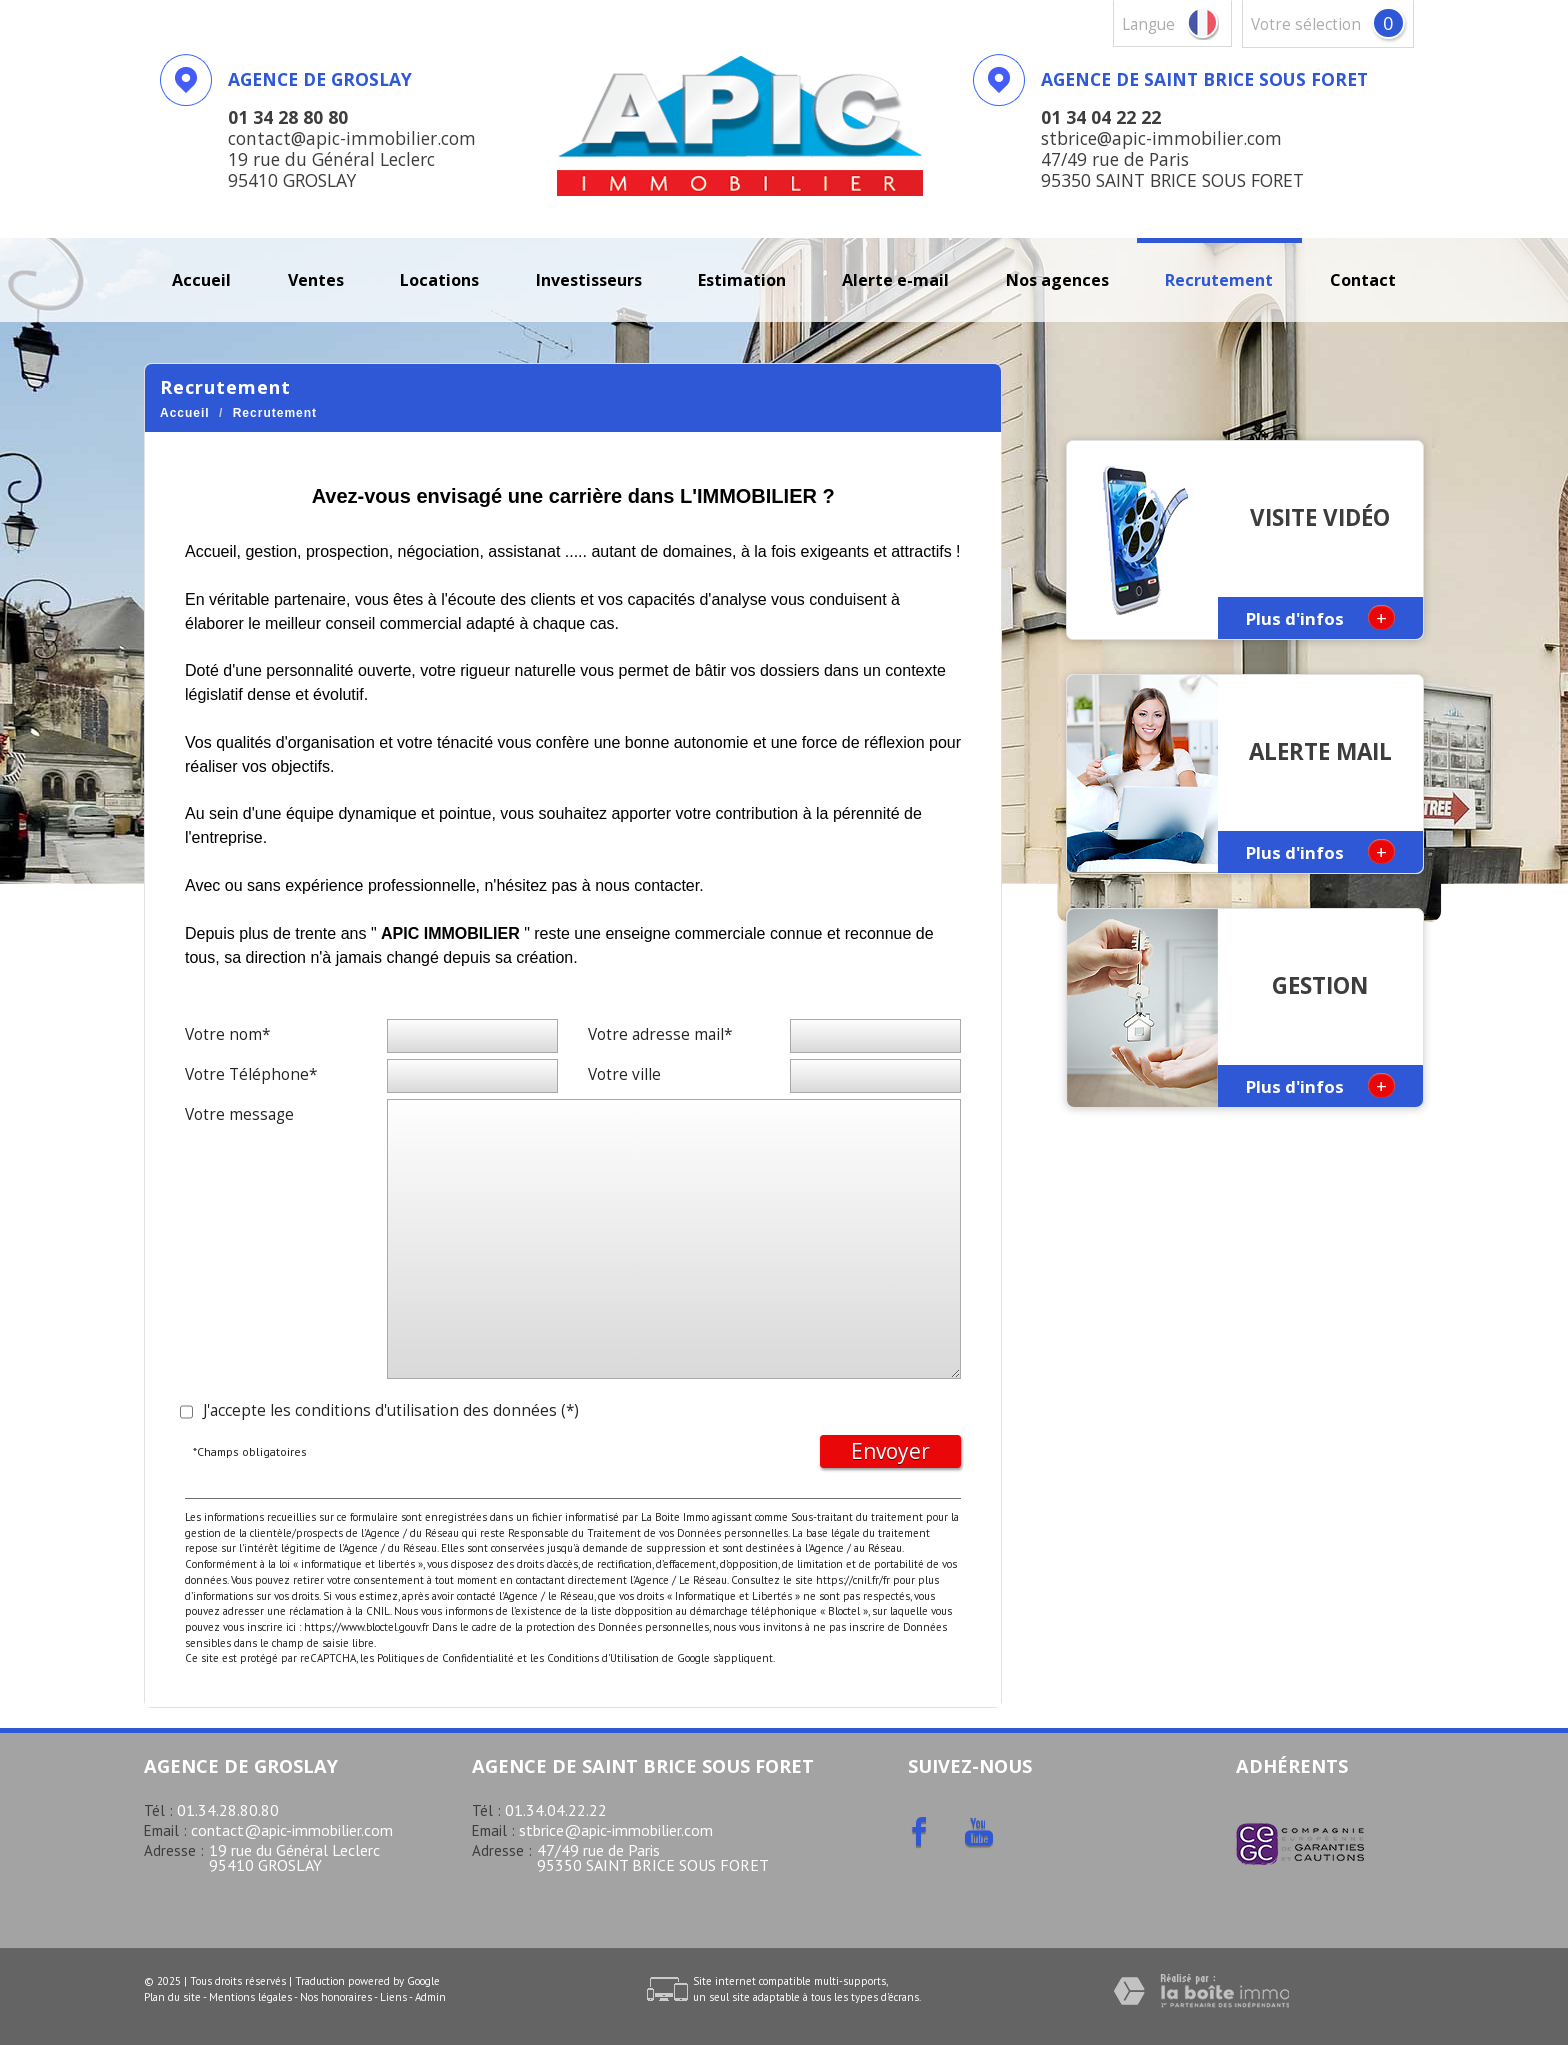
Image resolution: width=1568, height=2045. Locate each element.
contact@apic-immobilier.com (292, 1830)
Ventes (316, 280)
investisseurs (589, 280)
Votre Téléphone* (251, 1074)
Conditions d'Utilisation (603, 1658)
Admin (430, 1997)
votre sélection (1306, 24)
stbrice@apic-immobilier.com (616, 1830)
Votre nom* (227, 1034)
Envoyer (890, 1451)
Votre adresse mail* (660, 1034)
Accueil (201, 280)
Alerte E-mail (895, 280)
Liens (393, 1997)
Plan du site (172, 1997)
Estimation (742, 280)
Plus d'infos (1320, 617)
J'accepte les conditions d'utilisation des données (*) (391, 1410)
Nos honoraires (336, 1997)
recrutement (1219, 280)
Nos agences (1057, 280)
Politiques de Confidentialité (445, 1658)
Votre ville (624, 1074)
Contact (1363, 280)
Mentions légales (250, 1997)
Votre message (239, 1114)
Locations (439, 280)
